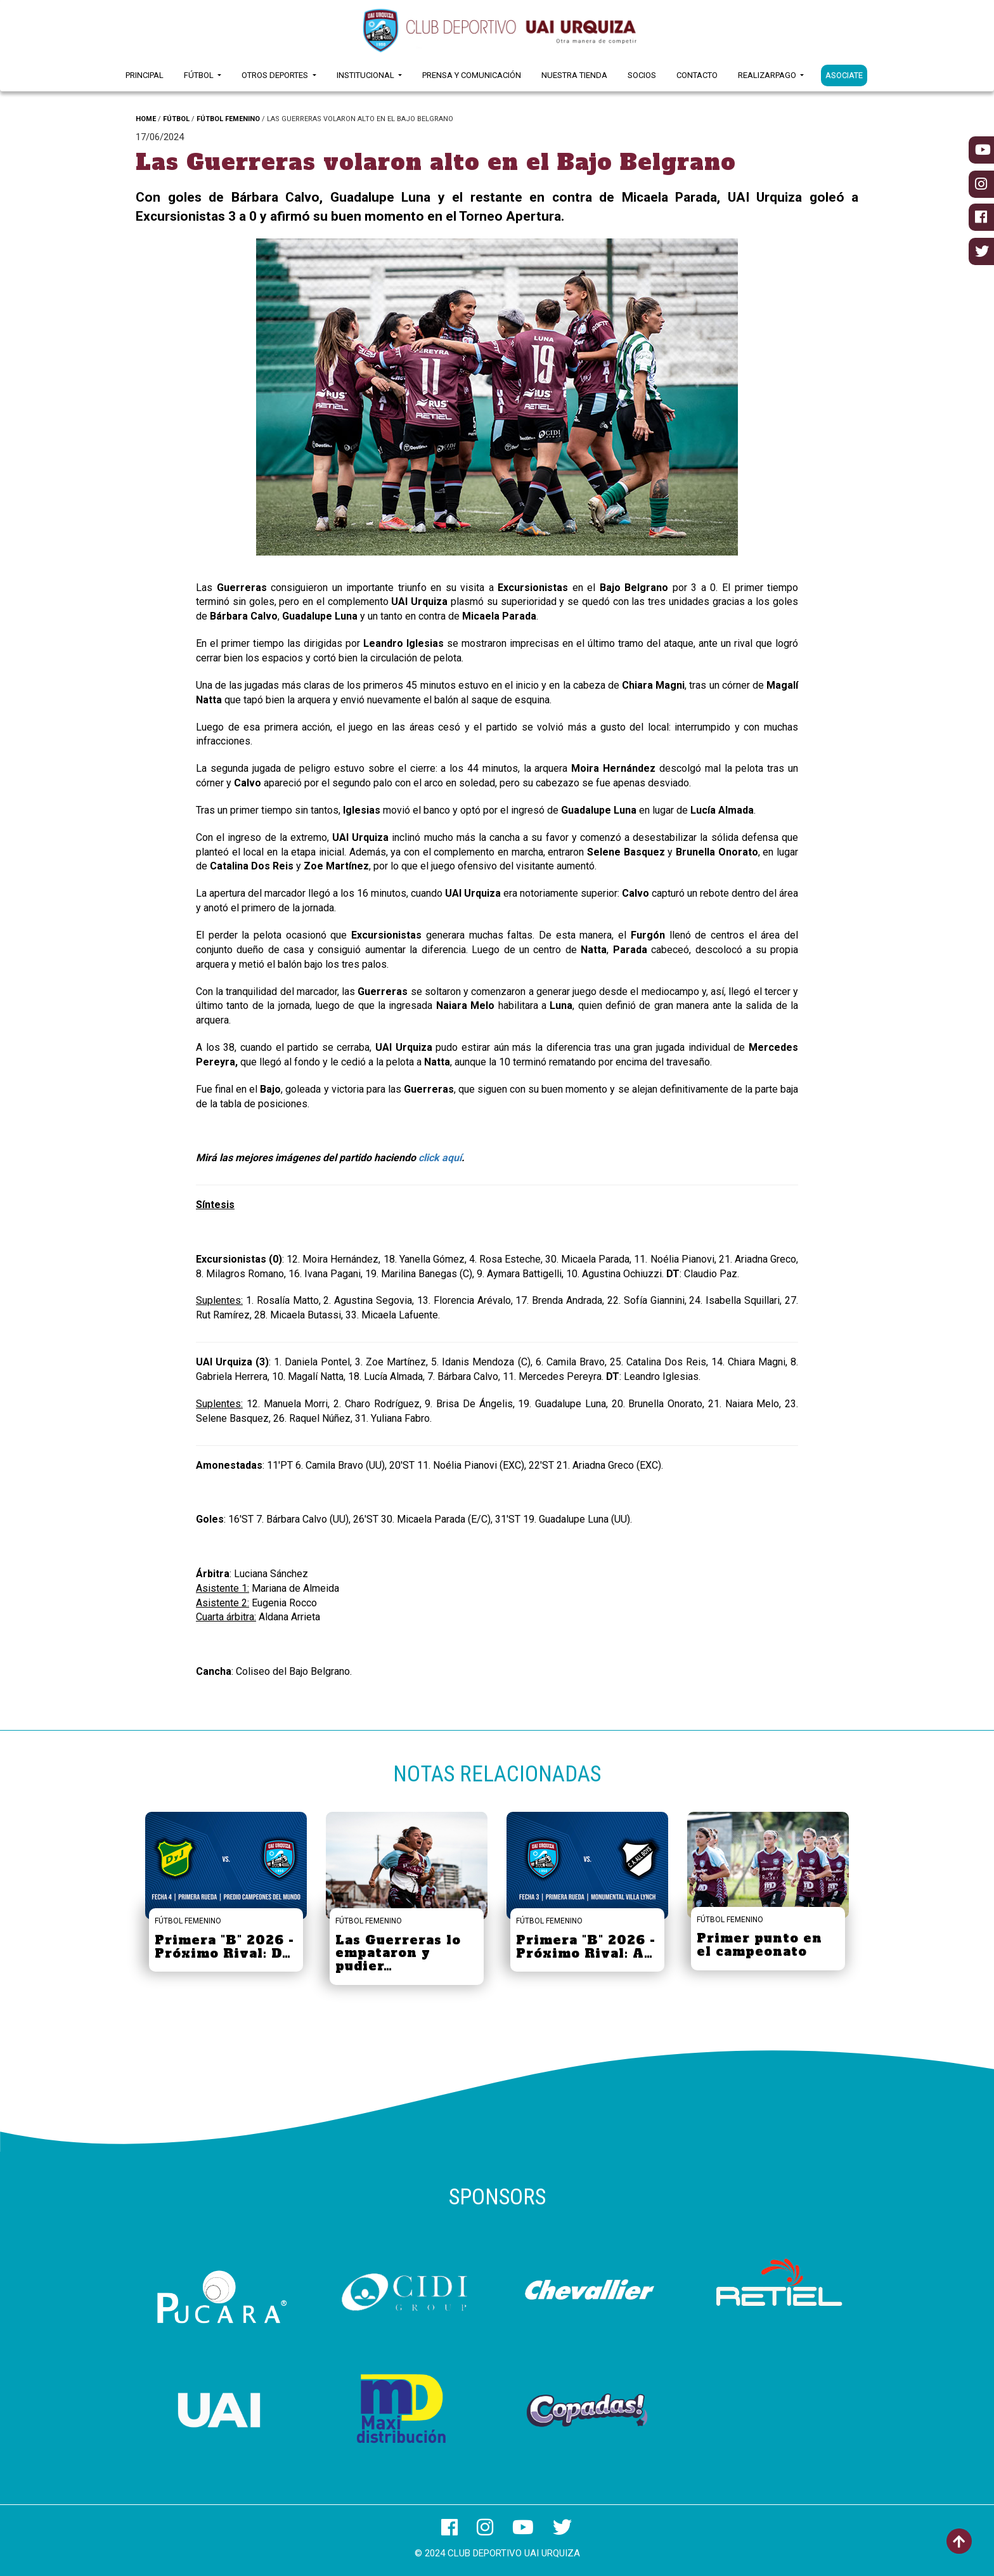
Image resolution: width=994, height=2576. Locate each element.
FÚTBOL (176, 119)
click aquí (440, 1158)
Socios (642, 75)
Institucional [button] (366, 75)
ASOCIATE (844, 75)
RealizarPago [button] (768, 75)
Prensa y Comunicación (471, 75)
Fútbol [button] (200, 75)
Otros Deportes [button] (276, 75)
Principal (145, 75)
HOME (146, 119)
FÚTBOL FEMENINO (228, 119)
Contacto (697, 75)
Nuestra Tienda (574, 75)
